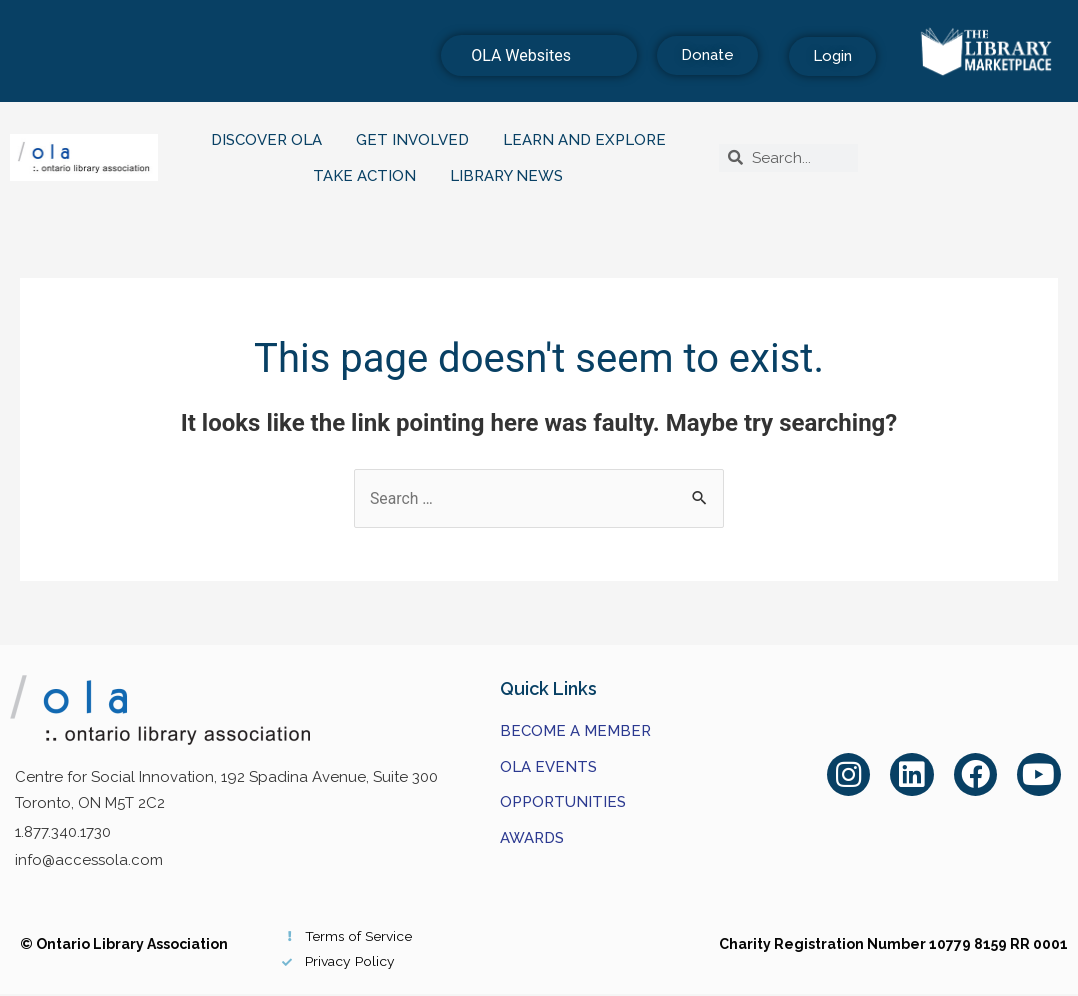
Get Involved (417, 140)
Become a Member (575, 731)
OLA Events (548, 767)
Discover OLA (271, 140)
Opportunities (563, 803)
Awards (532, 838)
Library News (511, 176)
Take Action (369, 176)
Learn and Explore (589, 140)
